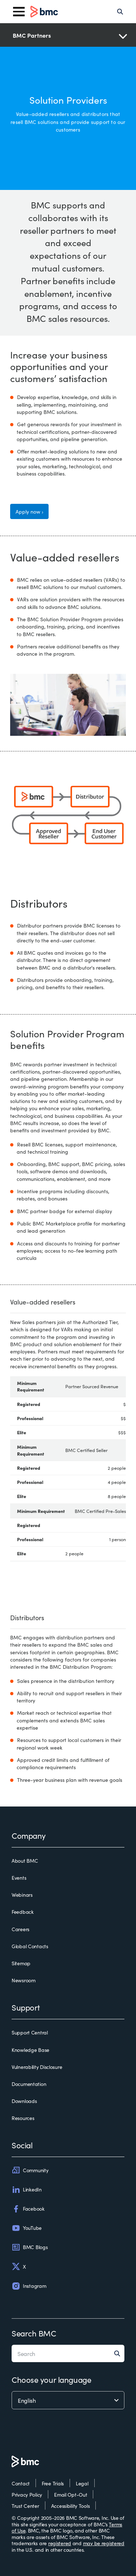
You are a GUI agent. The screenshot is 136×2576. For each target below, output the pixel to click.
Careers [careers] (20, 1929)
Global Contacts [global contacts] (30, 1946)
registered (59, 2543)
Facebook (28, 2208)
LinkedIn (27, 2189)
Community (30, 2170)
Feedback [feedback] (23, 1912)
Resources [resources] (23, 2118)
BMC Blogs (30, 2247)
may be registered (103, 2543)
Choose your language (51, 2379)
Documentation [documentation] (29, 2084)
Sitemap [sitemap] (21, 1963)
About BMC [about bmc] (25, 1861)
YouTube (27, 2228)
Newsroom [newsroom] (24, 1980)
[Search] (120, 11)
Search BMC (34, 2333)
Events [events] (19, 1878)
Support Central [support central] (30, 2032)
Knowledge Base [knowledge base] (30, 2050)
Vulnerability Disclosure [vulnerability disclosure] (37, 2067)
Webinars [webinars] (22, 1895)
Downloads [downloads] (24, 2101)
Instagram (29, 2286)
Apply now (28, 511)
